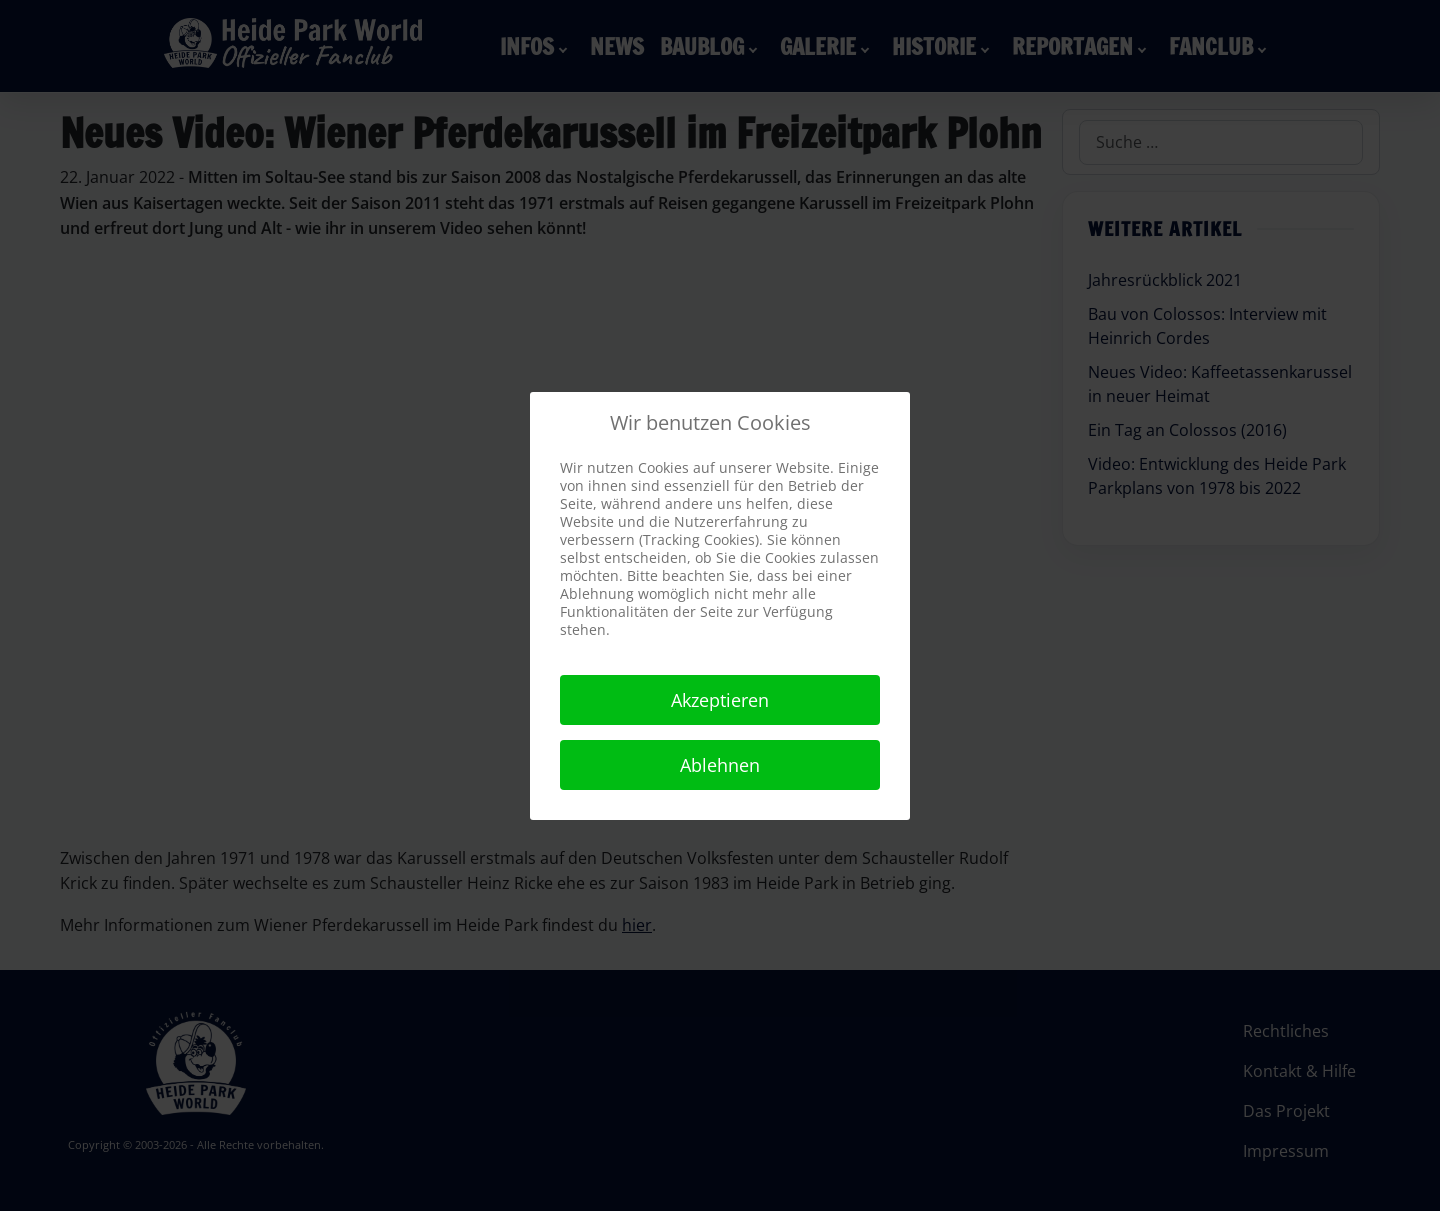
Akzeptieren (720, 700)
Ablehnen (720, 765)
